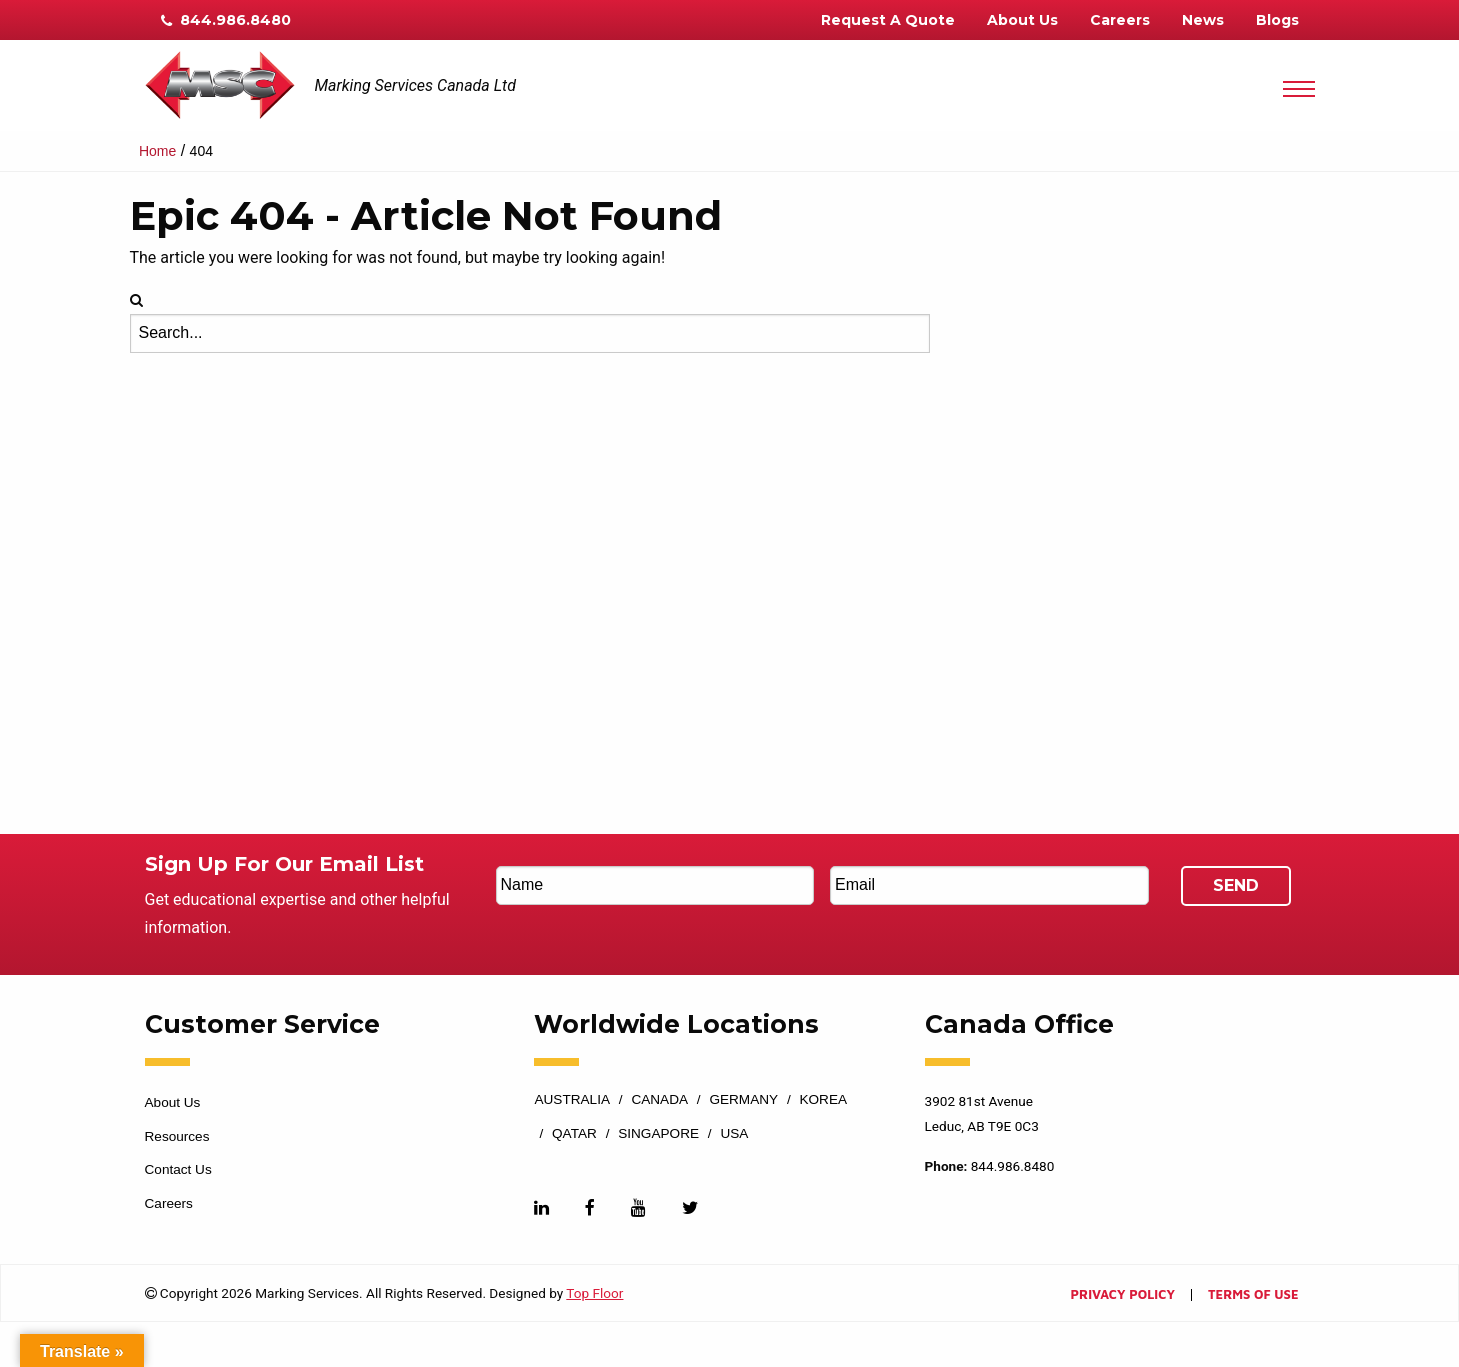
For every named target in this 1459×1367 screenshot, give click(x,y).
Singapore (658, 1134)
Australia (572, 1100)
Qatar (574, 1134)
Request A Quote (888, 20)
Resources (177, 1136)
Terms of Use (1253, 1295)
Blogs (1277, 20)
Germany (743, 1100)
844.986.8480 (226, 20)
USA (734, 1134)
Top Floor (594, 1293)
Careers (1120, 20)
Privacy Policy (1123, 1295)
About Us (1022, 20)
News (1203, 20)
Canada (659, 1100)
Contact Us (178, 1169)
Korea (823, 1100)
